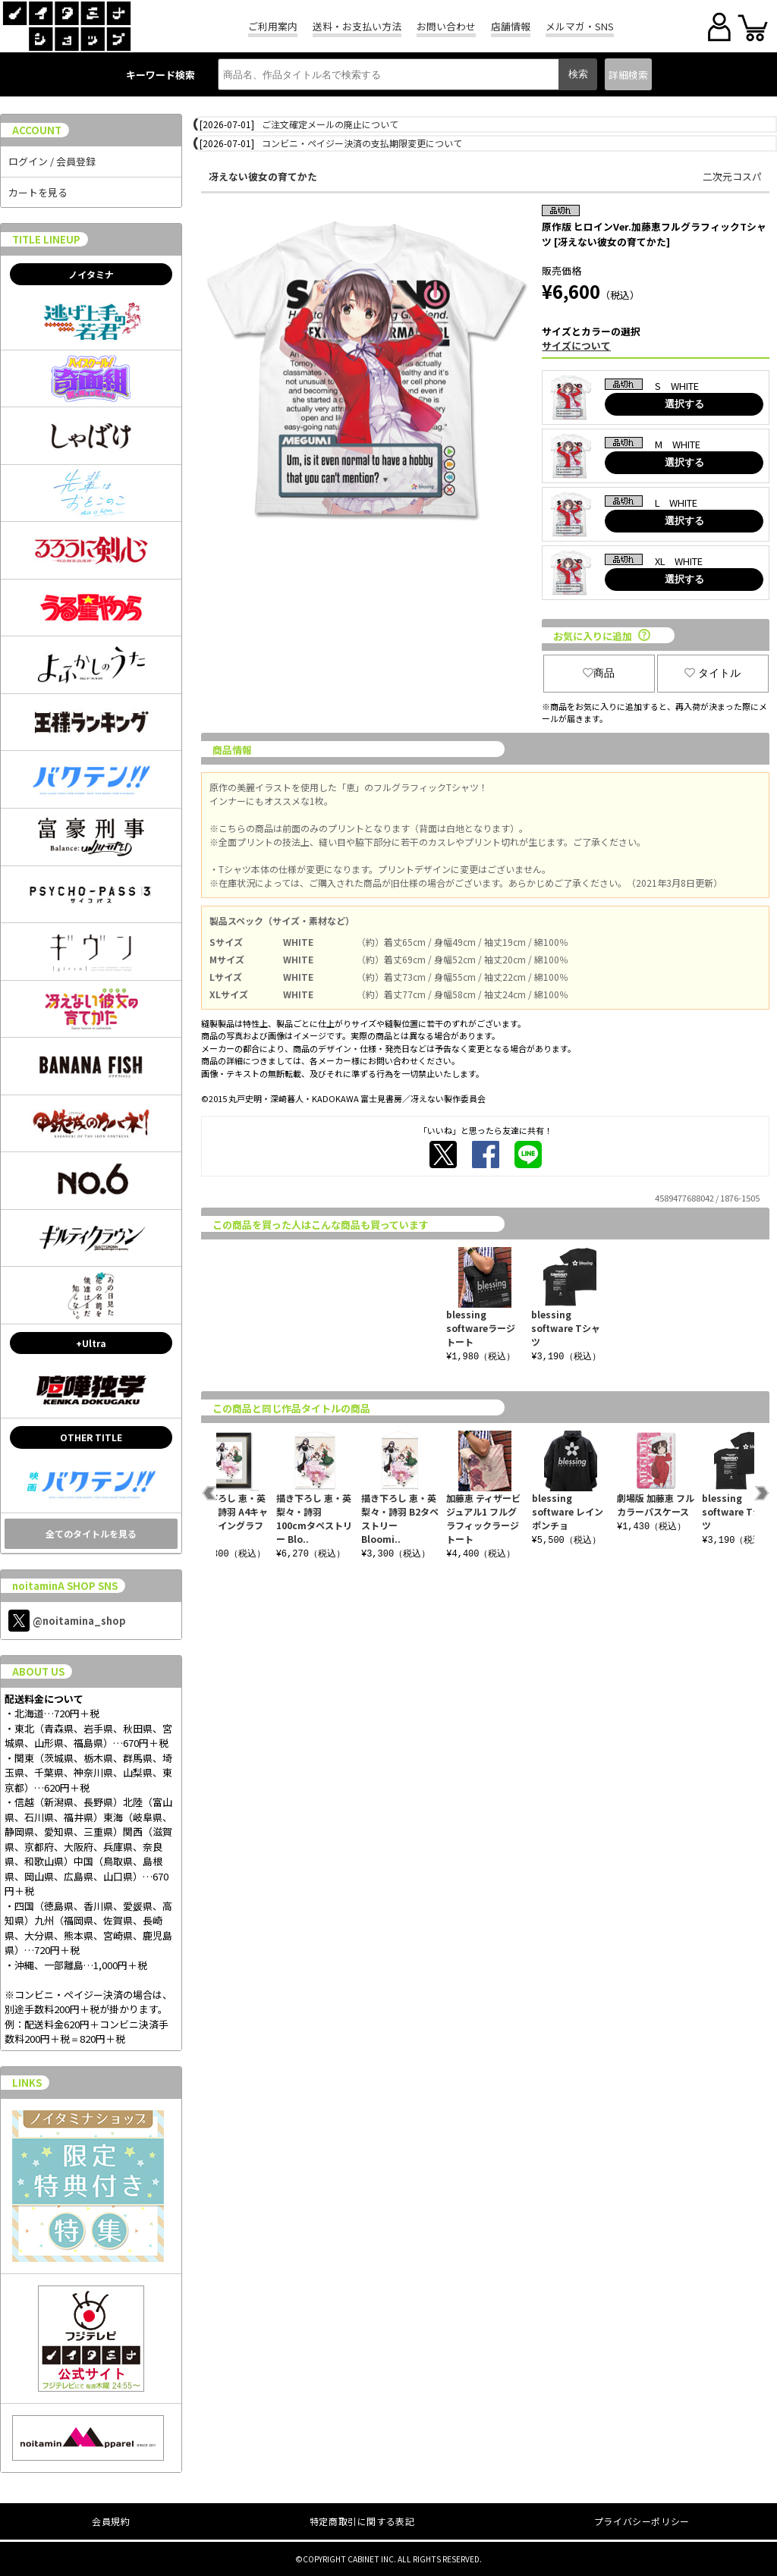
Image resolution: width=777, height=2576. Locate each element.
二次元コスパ (732, 176)
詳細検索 (628, 75)
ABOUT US (38, 1671)
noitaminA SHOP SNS (65, 1586)
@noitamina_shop (67, 1621)
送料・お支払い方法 (357, 26)
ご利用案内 (272, 26)
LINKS (27, 2082)
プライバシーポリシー (642, 2521)
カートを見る (38, 192)
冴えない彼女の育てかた (263, 176)
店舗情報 (510, 26)
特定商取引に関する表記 (362, 2521)
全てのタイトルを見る (91, 1533)
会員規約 (111, 2521)
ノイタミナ (91, 274)
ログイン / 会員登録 (52, 161)
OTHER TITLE (91, 1437)
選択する (684, 404)
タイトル (712, 673)
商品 (599, 673)
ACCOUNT (36, 130)
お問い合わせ (446, 26)
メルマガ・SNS (580, 26)
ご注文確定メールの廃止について (330, 124)
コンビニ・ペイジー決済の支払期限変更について (362, 143)
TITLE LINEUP (46, 239)
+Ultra (91, 1343)
